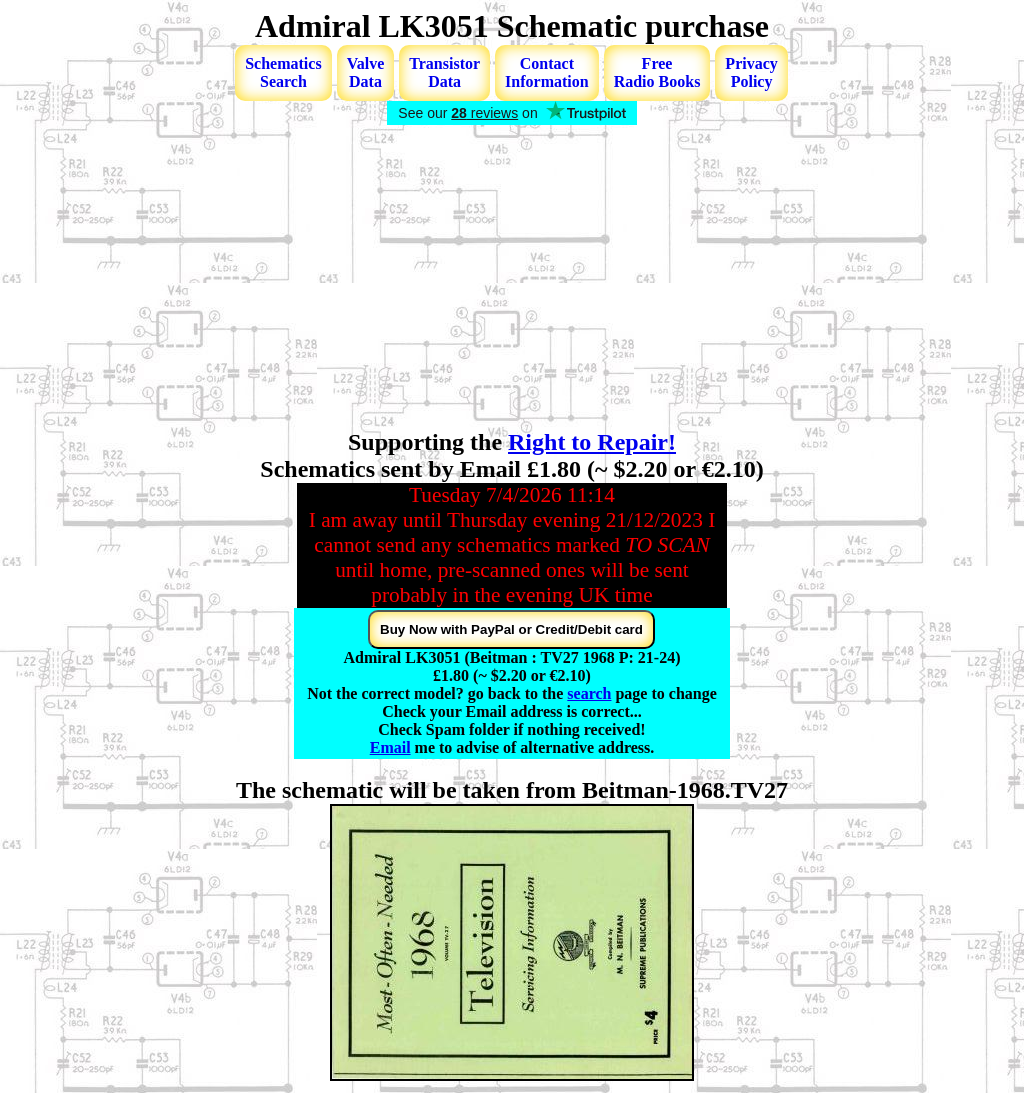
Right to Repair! (592, 442)
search (589, 693)
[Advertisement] (512, 279)
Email (390, 747)
